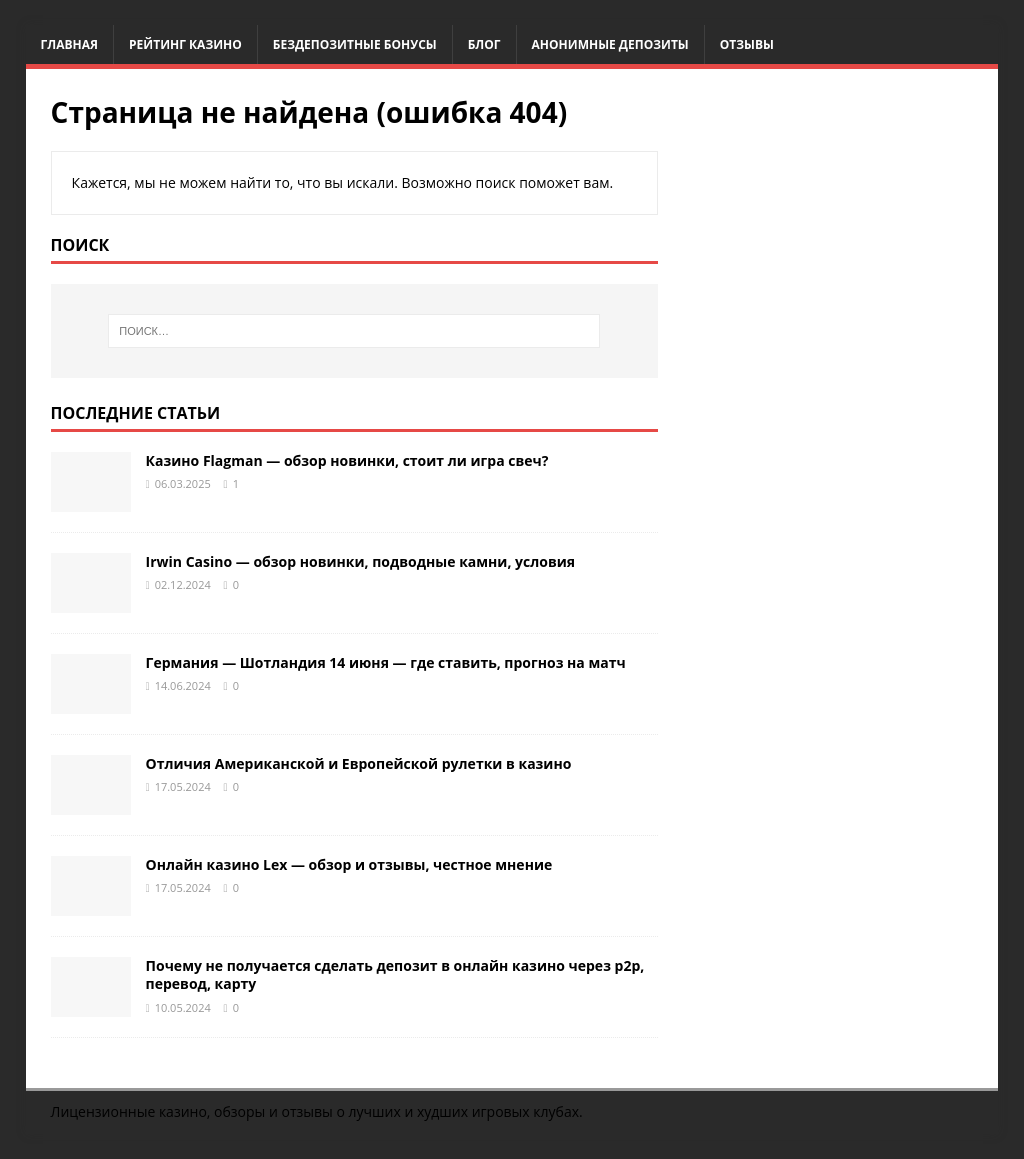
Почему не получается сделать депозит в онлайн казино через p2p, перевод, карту (395, 974)
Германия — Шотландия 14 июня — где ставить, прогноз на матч (386, 662)
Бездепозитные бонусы (355, 44)
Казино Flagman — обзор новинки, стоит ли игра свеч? (347, 460)
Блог (484, 44)
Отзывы (747, 44)
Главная (69, 44)
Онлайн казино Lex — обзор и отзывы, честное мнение (349, 864)
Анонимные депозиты (610, 44)
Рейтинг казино (185, 44)
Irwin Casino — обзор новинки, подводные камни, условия (361, 561)
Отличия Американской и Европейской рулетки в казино (359, 763)
